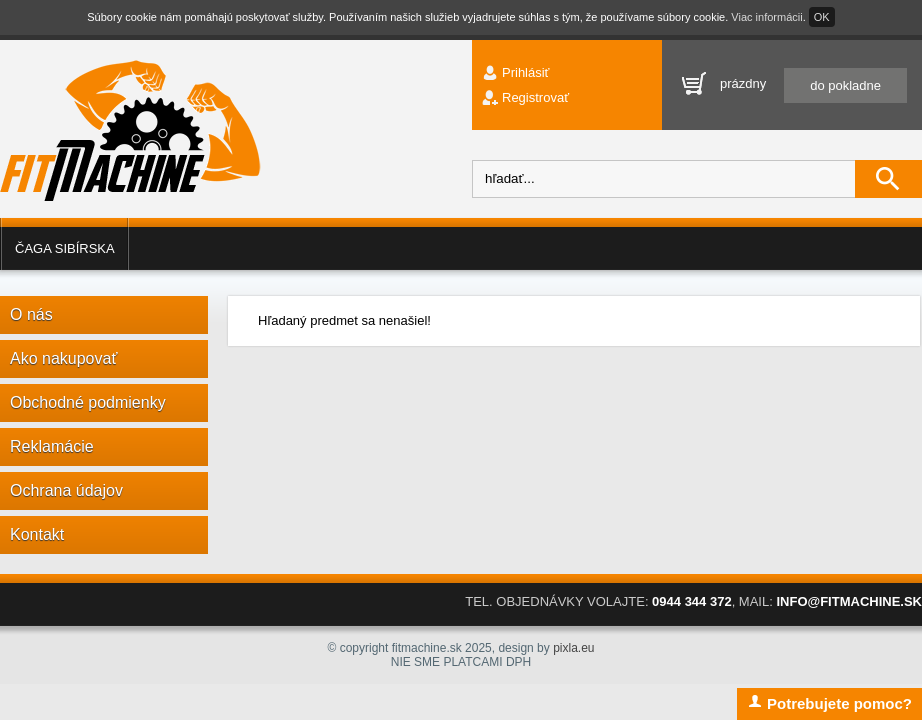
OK (822, 17)
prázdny (813, 84)
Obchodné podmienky (88, 402)
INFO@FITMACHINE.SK (849, 601)
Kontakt (37, 534)
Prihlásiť (526, 72)
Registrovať (535, 97)
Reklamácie (52, 446)
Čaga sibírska (65, 248)
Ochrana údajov (66, 490)
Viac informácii (766, 17)
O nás (31, 314)
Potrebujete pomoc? (829, 702)
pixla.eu (573, 648)
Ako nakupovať (63, 358)
